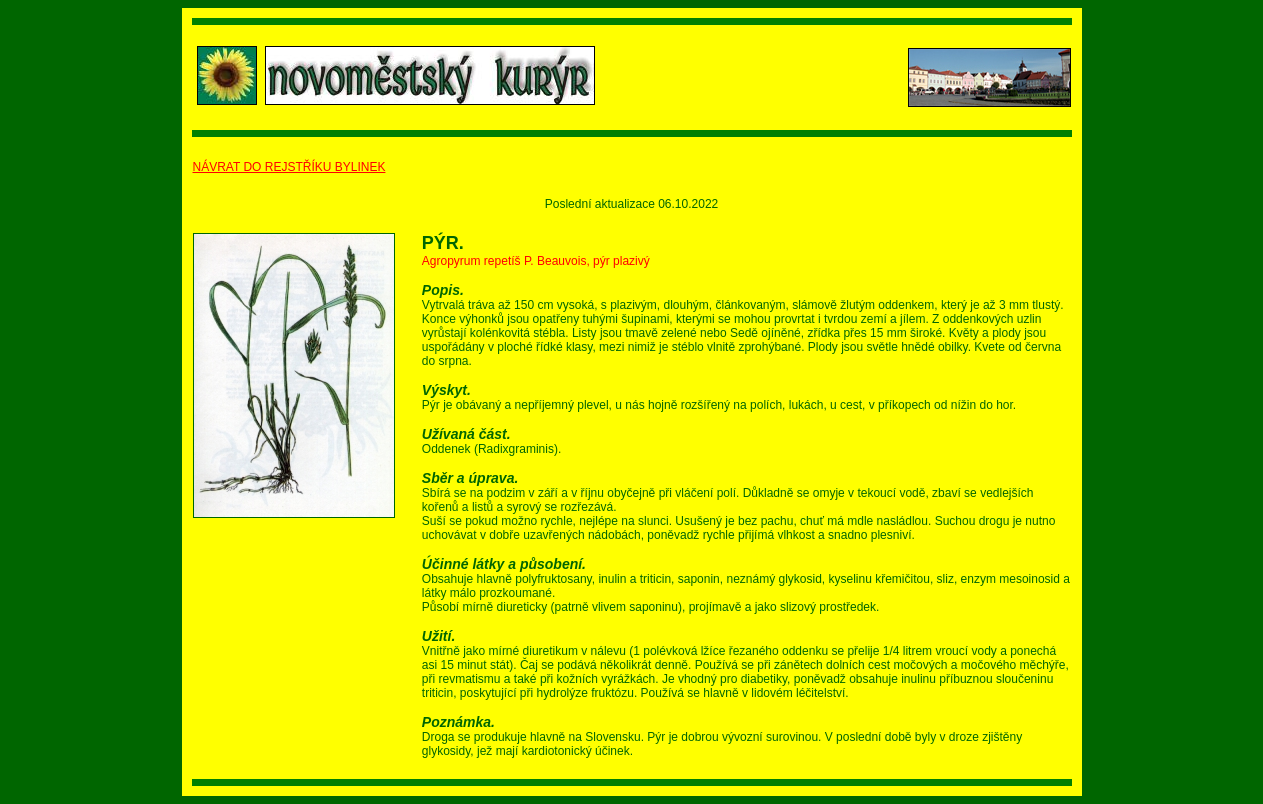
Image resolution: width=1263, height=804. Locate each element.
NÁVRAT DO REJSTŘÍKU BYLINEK (289, 167)
